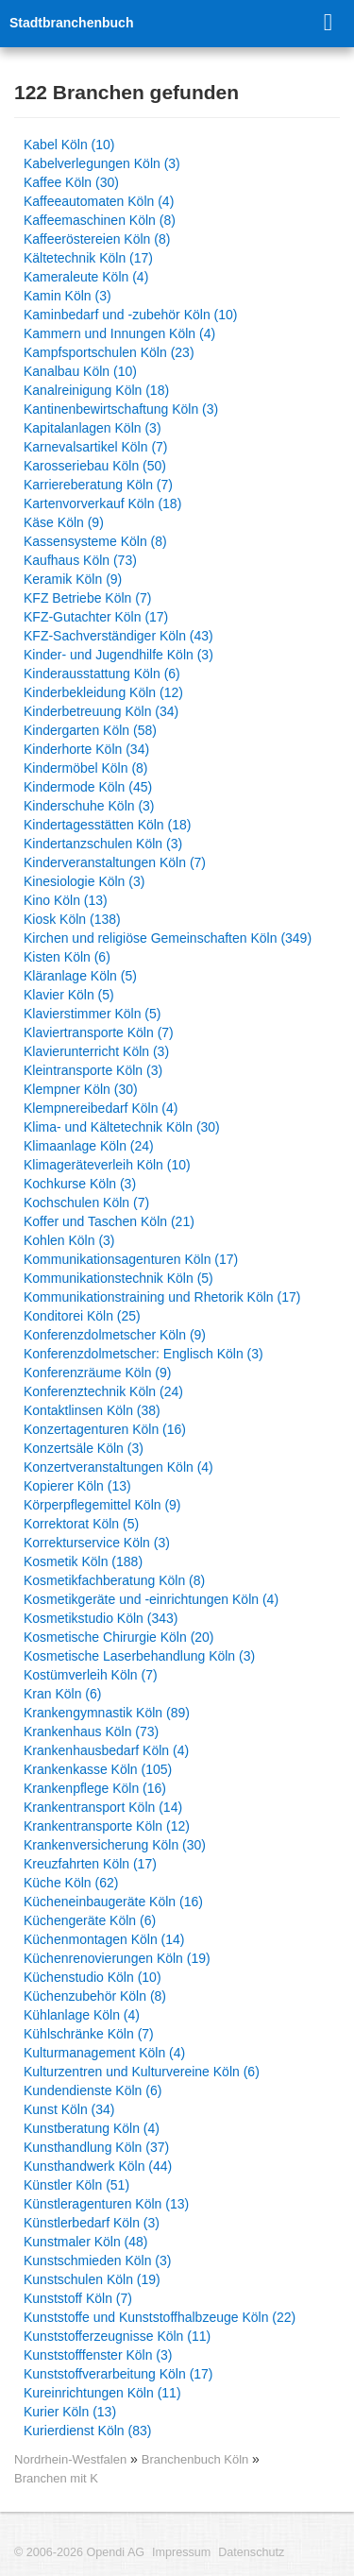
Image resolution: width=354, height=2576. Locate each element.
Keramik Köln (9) (73, 579)
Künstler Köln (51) (76, 2184)
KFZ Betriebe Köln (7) (87, 598)
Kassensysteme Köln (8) (95, 541)
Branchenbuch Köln (197, 2459)
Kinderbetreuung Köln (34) (101, 711)
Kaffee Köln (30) (71, 182)
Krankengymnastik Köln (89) (107, 1712)
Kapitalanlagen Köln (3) (92, 427)
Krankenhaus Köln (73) (91, 1731)
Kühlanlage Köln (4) (82, 2014)
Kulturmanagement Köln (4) (104, 2052)
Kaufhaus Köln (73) (80, 560)
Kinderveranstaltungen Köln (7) (115, 862)
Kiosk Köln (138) (72, 919)
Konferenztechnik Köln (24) (103, 1391)
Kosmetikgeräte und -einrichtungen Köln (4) (151, 1599)
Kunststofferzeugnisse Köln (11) (117, 2336)
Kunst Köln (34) (69, 2109)
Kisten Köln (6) (67, 956)
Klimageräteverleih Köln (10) (107, 1164)
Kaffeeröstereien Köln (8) (97, 239)
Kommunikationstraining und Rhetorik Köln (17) (162, 1297)
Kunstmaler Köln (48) (86, 2241)
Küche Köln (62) (71, 1882)
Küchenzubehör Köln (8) (95, 1996)
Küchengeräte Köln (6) (90, 1920)
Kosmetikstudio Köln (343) (100, 1618)
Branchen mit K (56, 2478)
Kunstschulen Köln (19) (92, 2279)
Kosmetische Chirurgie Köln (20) (119, 1637)
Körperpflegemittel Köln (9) (102, 1504)
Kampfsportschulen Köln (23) (109, 352)
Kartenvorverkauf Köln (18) (102, 503)
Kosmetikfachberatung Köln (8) (114, 1580)
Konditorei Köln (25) (82, 1315)
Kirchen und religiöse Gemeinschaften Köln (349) (168, 938)
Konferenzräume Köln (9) (97, 1372)
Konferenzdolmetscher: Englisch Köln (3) (143, 1353)
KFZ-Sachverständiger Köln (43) (118, 635)
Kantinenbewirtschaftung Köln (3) (121, 409)
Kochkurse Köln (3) (80, 1183)
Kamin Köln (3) (67, 295)
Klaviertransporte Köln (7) (99, 1032)
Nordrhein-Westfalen (70, 2459)
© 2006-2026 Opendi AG (79, 2552)
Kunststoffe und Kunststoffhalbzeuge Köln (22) (159, 2317)
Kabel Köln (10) (69, 144)
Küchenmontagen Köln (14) (104, 1939)
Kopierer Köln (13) (77, 1485)
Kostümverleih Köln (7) (91, 1674)
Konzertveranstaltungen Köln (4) (118, 1467)
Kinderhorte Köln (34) (86, 749)
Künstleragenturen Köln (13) (106, 2203)
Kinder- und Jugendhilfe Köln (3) (118, 654)
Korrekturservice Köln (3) (97, 1542)
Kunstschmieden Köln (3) (97, 2260)
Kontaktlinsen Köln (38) (92, 1410)
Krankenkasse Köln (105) (98, 1769)
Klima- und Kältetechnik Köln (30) (122, 1126)
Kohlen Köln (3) (69, 1240)
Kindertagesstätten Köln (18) (107, 824)
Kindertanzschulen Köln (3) (103, 843)
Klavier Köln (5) (69, 994)
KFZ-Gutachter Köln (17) (96, 616)
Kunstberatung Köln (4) (92, 2128)
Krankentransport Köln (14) (103, 1807)
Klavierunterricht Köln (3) (96, 1051)
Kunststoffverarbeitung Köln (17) (118, 2373)
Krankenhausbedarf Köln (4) (106, 1750)
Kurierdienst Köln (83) (87, 2430)
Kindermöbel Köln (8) (86, 768)
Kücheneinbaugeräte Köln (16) (113, 1901)
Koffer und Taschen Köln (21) (109, 1221)
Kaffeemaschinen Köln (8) (100, 220)
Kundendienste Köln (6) (92, 2090)
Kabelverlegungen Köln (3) (102, 163)
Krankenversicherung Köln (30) (115, 1844)
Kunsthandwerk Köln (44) (98, 2166)
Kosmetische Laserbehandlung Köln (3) (139, 1655)
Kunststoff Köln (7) (78, 2298)
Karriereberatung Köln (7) (98, 484)
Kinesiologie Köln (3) (84, 881)
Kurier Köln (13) (70, 2411)
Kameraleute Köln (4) (86, 276)
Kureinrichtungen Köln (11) (102, 2392)
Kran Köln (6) (62, 1693)
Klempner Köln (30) (81, 1089)
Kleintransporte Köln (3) (93, 1070)
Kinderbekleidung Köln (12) (103, 692)
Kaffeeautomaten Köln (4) (99, 201)
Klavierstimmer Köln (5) (92, 1013)
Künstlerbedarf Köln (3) (92, 2222)
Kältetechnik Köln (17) (88, 257)
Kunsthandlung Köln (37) (96, 2147)
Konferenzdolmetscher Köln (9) (115, 1334)
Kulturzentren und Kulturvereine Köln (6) (142, 2071)
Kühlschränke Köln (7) (89, 2033)
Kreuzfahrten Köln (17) (90, 1863)
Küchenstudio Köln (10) (92, 1977)
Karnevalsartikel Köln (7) (96, 446)
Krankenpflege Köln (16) (95, 1788)
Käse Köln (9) (64, 522)
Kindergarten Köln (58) (90, 730)
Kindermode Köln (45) (88, 786)
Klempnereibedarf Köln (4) (100, 1108)
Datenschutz (251, 2552)
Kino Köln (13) (66, 900)
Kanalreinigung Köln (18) (96, 390)
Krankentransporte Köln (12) (107, 1826)
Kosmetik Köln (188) (83, 1561)
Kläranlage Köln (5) (80, 975)
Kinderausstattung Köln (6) (102, 673)
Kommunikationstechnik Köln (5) (118, 1278)
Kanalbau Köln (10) (80, 371)
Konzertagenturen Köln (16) (105, 1429)
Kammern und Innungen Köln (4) (119, 333)
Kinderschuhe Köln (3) (89, 805)
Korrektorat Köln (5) (81, 1523)
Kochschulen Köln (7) (86, 1202)
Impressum (181, 2552)
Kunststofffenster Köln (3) (98, 2355)
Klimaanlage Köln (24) (89, 1145)
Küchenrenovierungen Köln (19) (117, 1958)
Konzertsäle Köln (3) (83, 1448)
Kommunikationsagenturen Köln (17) (131, 1259)
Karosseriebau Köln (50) (95, 465)
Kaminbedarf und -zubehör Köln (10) (130, 314)
